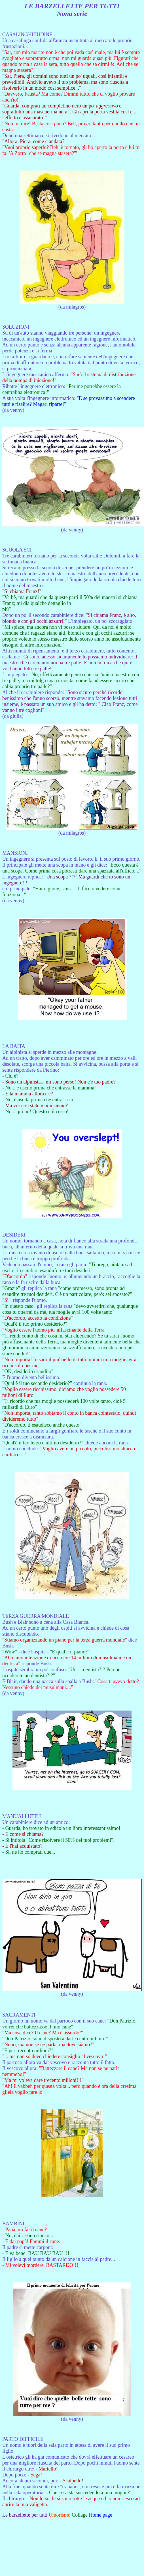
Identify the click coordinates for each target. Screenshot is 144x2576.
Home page (100, 2515)
